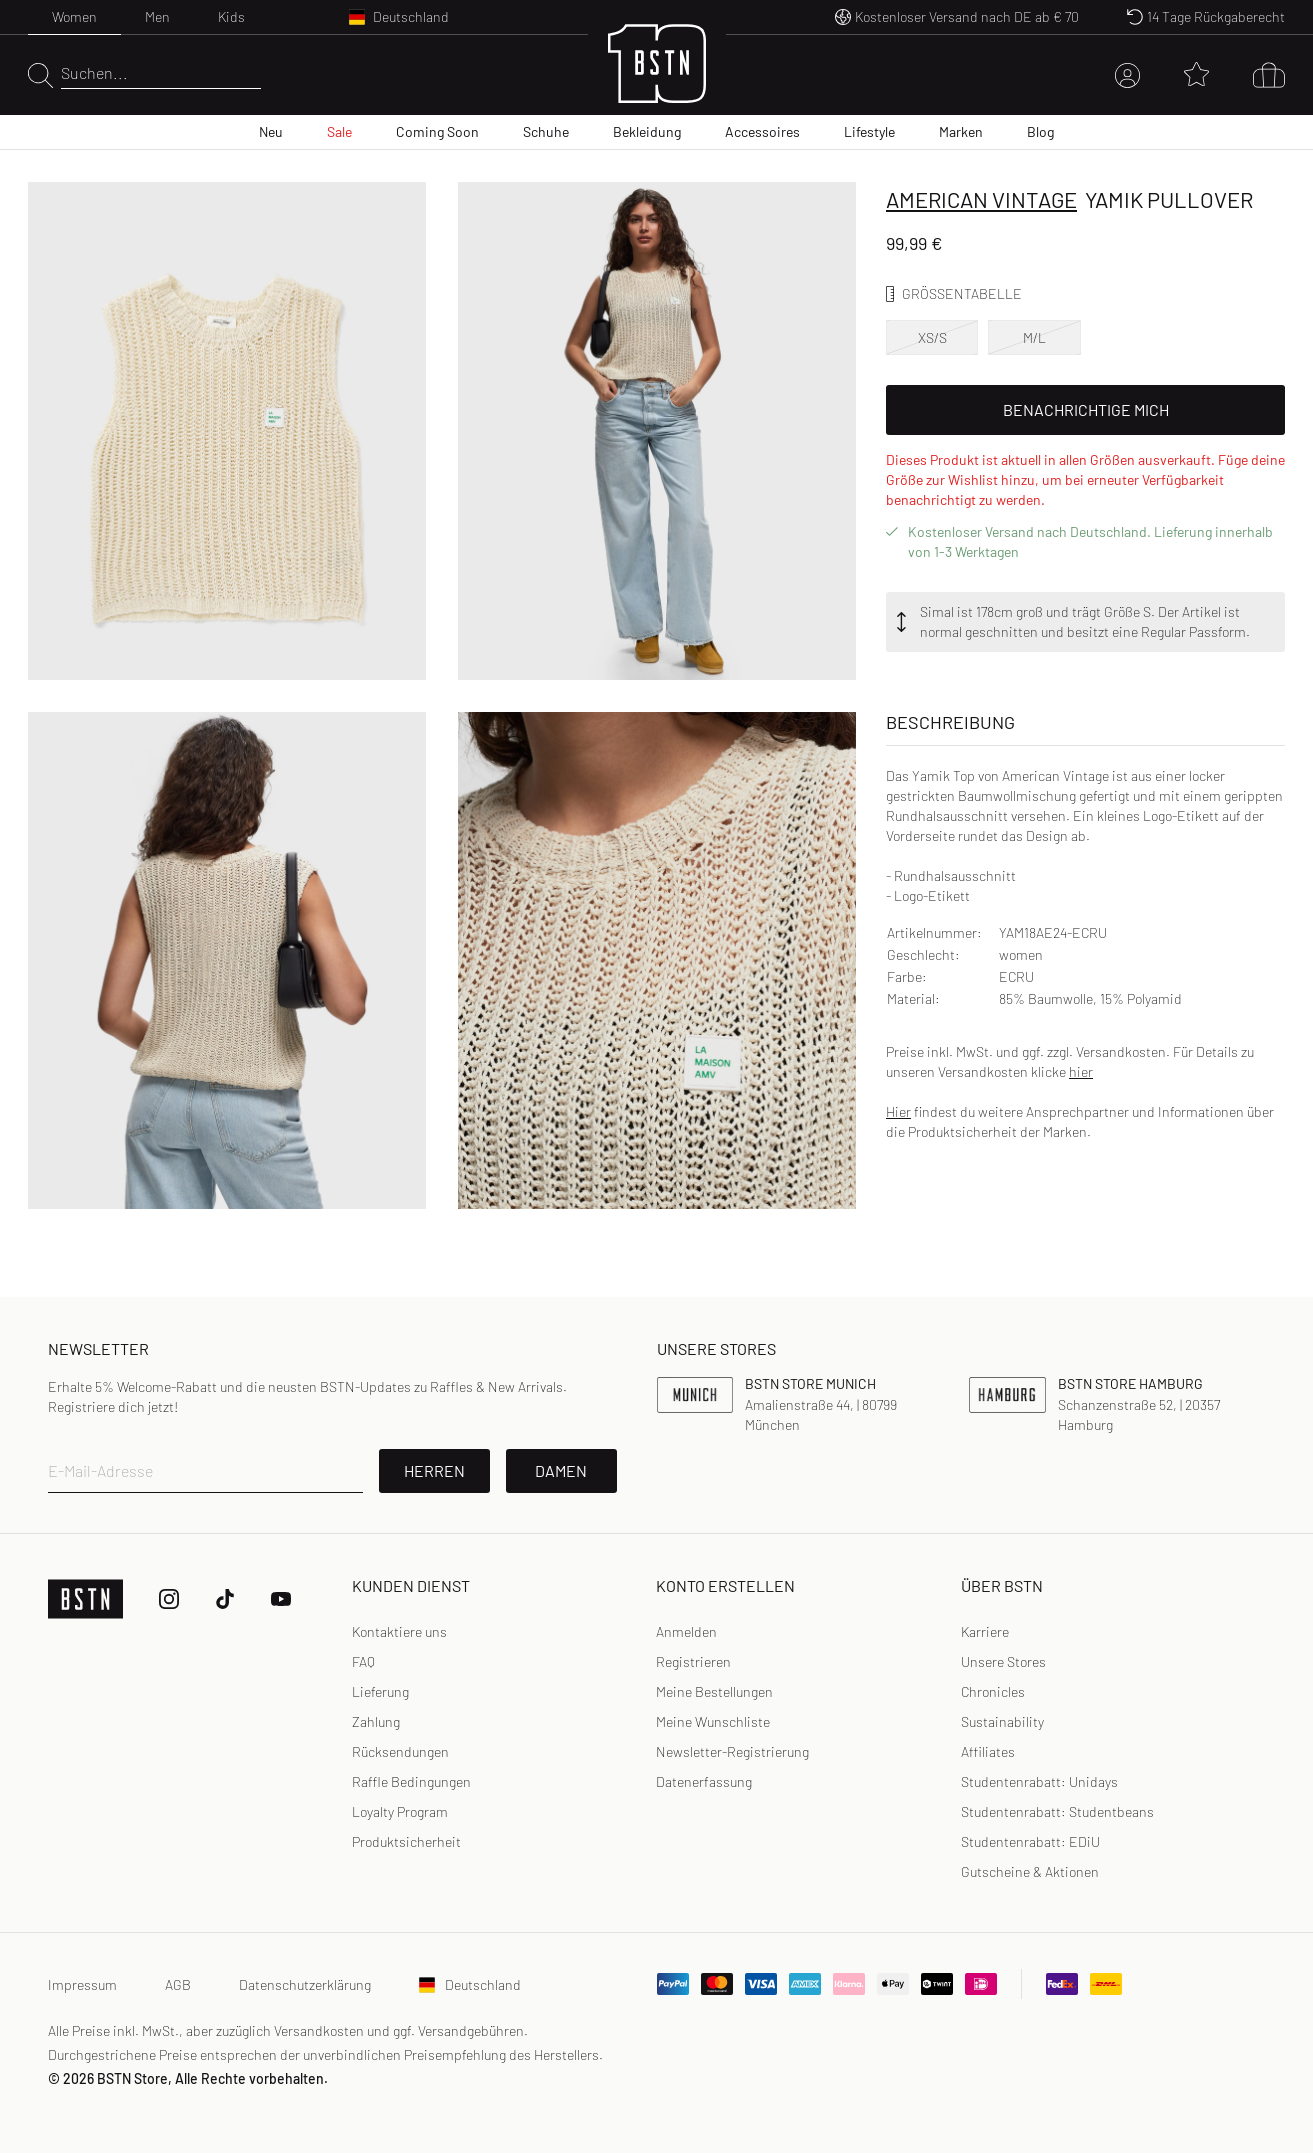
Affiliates (988, 1751)
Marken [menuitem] (961, 131)
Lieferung (380, 1691)
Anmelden (686, 1631)
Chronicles (993, 1691)
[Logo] (657, 75)
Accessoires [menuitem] (762, 131)
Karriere (985, 1631)
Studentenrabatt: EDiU (1030, 1841)
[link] (686, 1632)
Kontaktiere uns (399, 1631)
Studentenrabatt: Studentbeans (1057, 1811)
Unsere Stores (1003, 1661)
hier (1081, 1071)
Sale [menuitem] (339, 131)
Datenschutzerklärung (305, 1984)
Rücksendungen (400, 1751)
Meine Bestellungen (714, 1691)
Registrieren (693, 1661)
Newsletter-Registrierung (732, 1751)
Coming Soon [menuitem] (437, 131)
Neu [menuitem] (271, 131)
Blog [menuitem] (1040, 131)
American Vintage (981, 199)
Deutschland (470, 1984)
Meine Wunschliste (713, 1721)
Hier (898, 1111)
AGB (178, 1984)
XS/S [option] (932, 337)
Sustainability (1002, 1721)
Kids (231, 16)
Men (157, 16)
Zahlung (376, 1721)
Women (74, 16)
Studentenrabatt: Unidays (1039, 1781)
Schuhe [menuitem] (546, 131)
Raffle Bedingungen (411, 1781)
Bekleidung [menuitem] (647, 131)
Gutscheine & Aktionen (1030, 1871)
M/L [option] (1034, 337)
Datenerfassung (704, 1781)
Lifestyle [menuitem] (869, 131)
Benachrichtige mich (1086, 409)
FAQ (363, 1661)
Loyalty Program (400, 1811)
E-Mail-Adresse (100, 1470)
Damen (561, 1470)
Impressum (82, 1984)
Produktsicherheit (406, 1841)
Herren (434, 1470)
